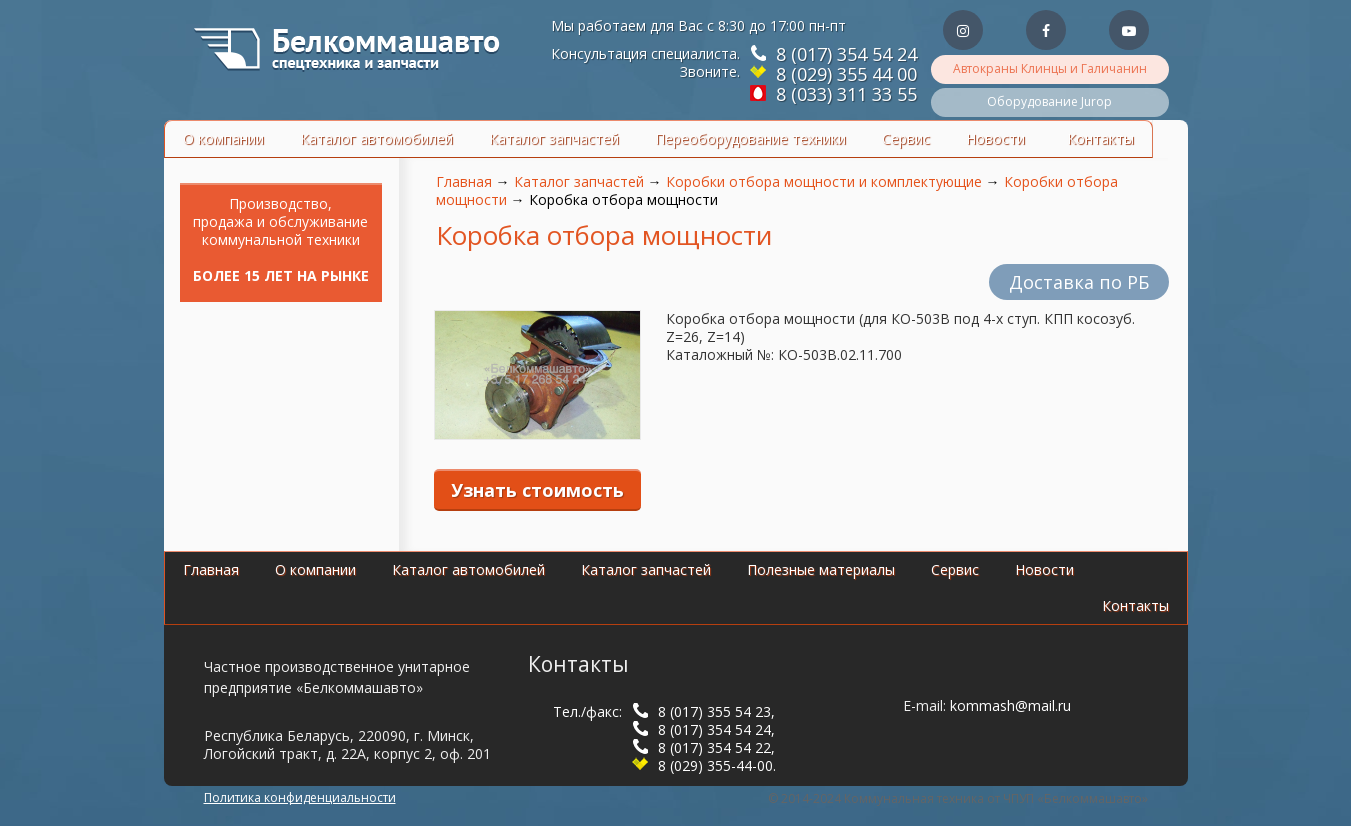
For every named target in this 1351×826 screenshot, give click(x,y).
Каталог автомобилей (376, 138)
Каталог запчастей (554, 138)
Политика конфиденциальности (300, 797)
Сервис (906, 138)
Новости (995, 138)
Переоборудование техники (750, 138)
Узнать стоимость (537, 490)
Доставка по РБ (1079, 282)
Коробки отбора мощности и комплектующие (824, 181)
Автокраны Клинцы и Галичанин (1050, 68)
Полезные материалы (821, 569)
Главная (464, 181)
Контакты (1100, 138)
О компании (223, 138)
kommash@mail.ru (1010, 705)
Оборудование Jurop (1049, 101)
